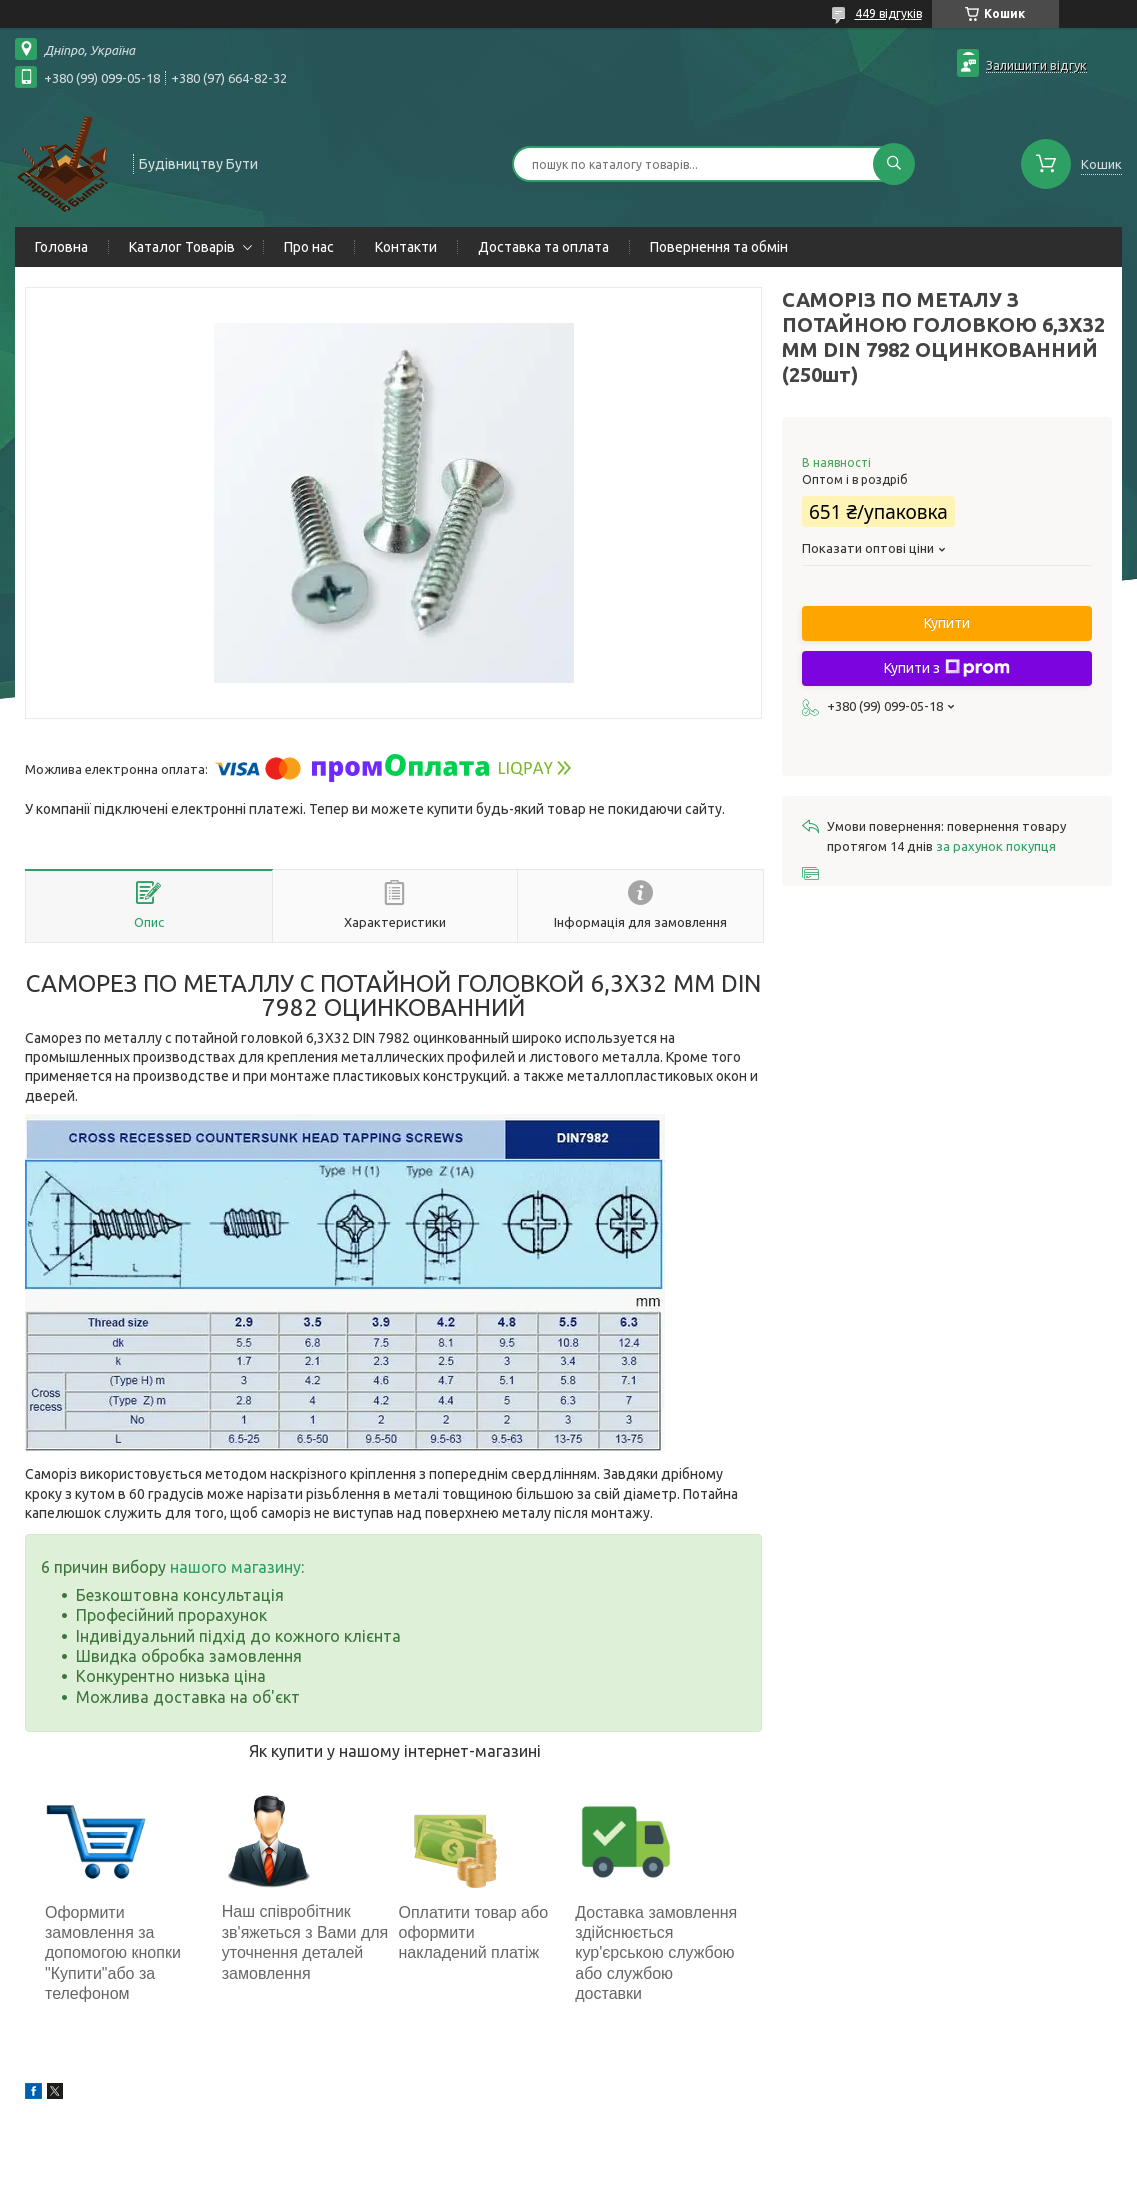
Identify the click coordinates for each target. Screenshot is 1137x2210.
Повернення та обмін (719, 247)
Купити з (947, 668)
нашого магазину (235, 1567)
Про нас (309, 247)
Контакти (406, 247)
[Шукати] (894, 164)
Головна (61, 247)
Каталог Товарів (182, 247)
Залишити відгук (1036, 65)
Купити (947, 623)
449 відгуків (888, 13)
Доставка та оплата (543, 247)
